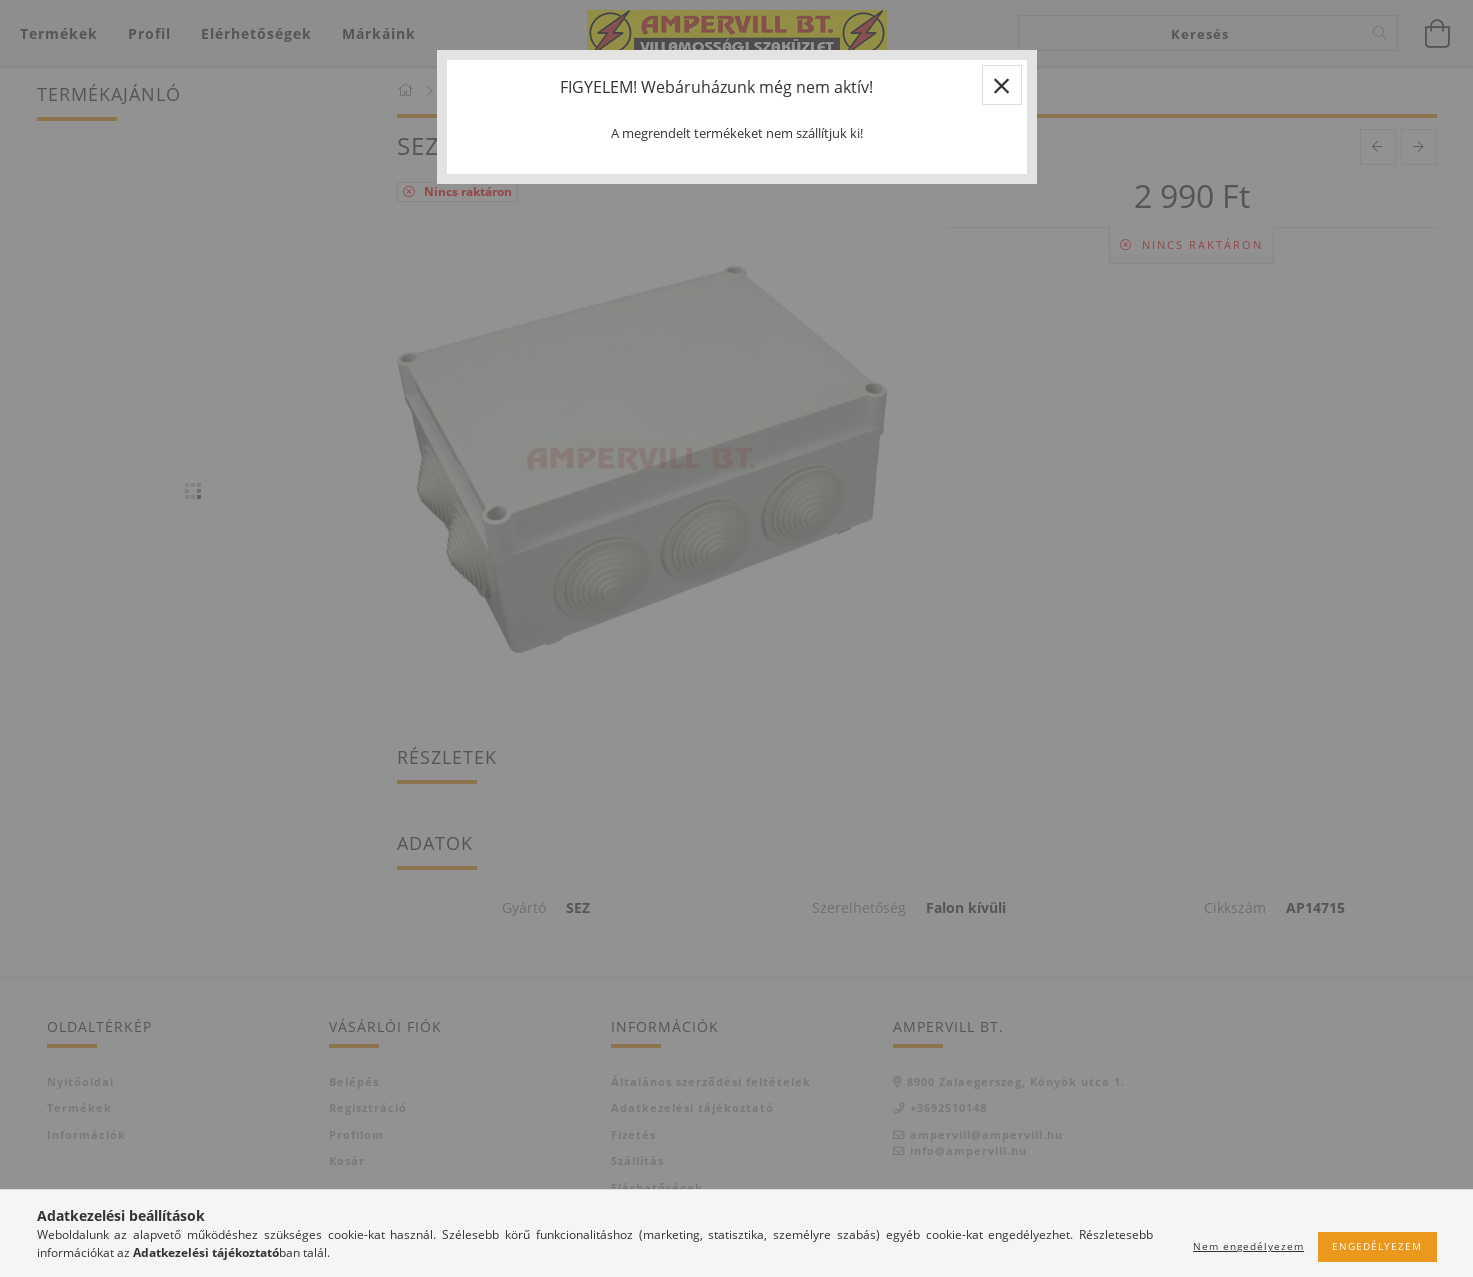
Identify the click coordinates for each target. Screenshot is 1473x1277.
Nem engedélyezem (1248, 1246)
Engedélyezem (1377, 1246)
